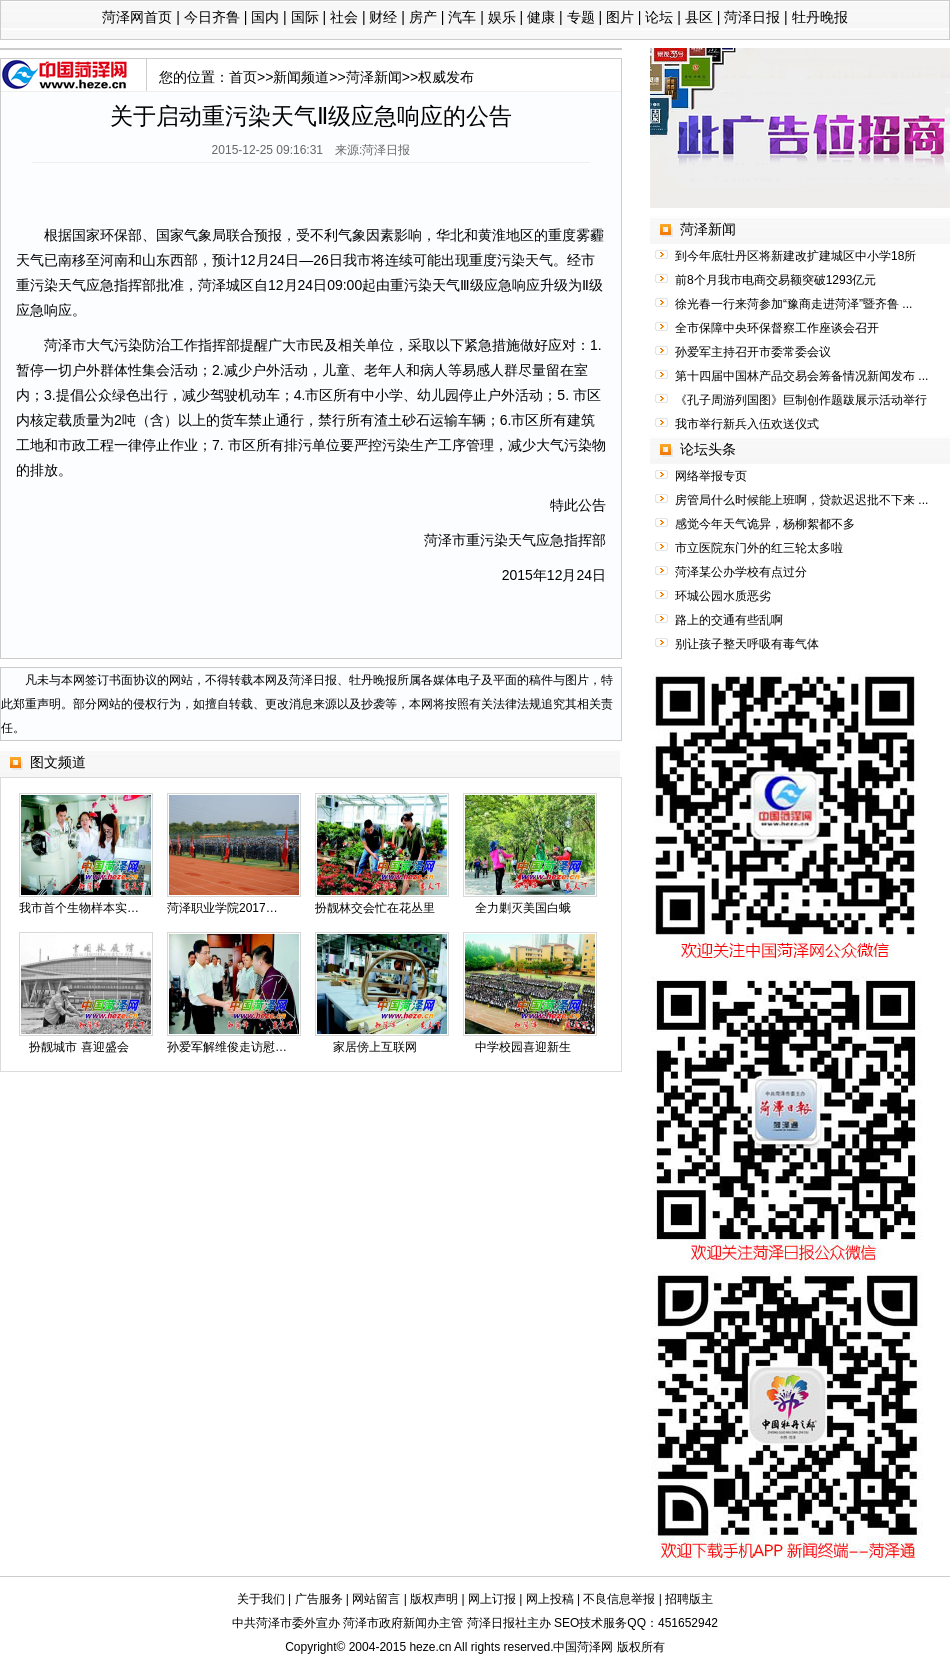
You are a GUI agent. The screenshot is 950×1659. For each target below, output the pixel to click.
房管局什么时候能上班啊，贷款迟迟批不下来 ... (801, 500)
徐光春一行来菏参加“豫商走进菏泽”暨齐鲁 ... (793, 304)
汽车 (462, 17)
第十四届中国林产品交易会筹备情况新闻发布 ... (801, 376)
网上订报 (492, 1599)
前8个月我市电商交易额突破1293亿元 (775, 280)
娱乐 (502, 17)
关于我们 (261, 1599)
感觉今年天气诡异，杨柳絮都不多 (765, 524)
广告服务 (319, 1599)
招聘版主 (689, 1599)
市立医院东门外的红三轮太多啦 (759, 548)
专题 (581, 17)
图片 (620, 17)
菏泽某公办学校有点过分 (741, 572)
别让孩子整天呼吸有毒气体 (747, 644)
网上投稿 (550, 1599)
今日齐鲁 (212, 17)
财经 (383, 17)
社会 (344, 17)
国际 (305, 17)
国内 (265, 17)
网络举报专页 (711, 476)
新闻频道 (301, 77)
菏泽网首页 (137, 17)
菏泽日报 (752, 17)
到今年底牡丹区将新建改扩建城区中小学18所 (795, 256)
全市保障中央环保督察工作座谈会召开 (777, 328)
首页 (243, 77)
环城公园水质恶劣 (723, 596)
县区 (699, 17)
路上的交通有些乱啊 (729, 620)
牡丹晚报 (820, 17)
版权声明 (434, 1599)
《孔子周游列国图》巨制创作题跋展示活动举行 (801, 400)
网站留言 (376, 1599)
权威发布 (446, 77)
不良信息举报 (619, 1599)
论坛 (659, 17)
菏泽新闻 (374, 77)
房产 (423, 17)
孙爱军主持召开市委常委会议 (753, 352)
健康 (541, 17)
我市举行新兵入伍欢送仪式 (747, 424)
